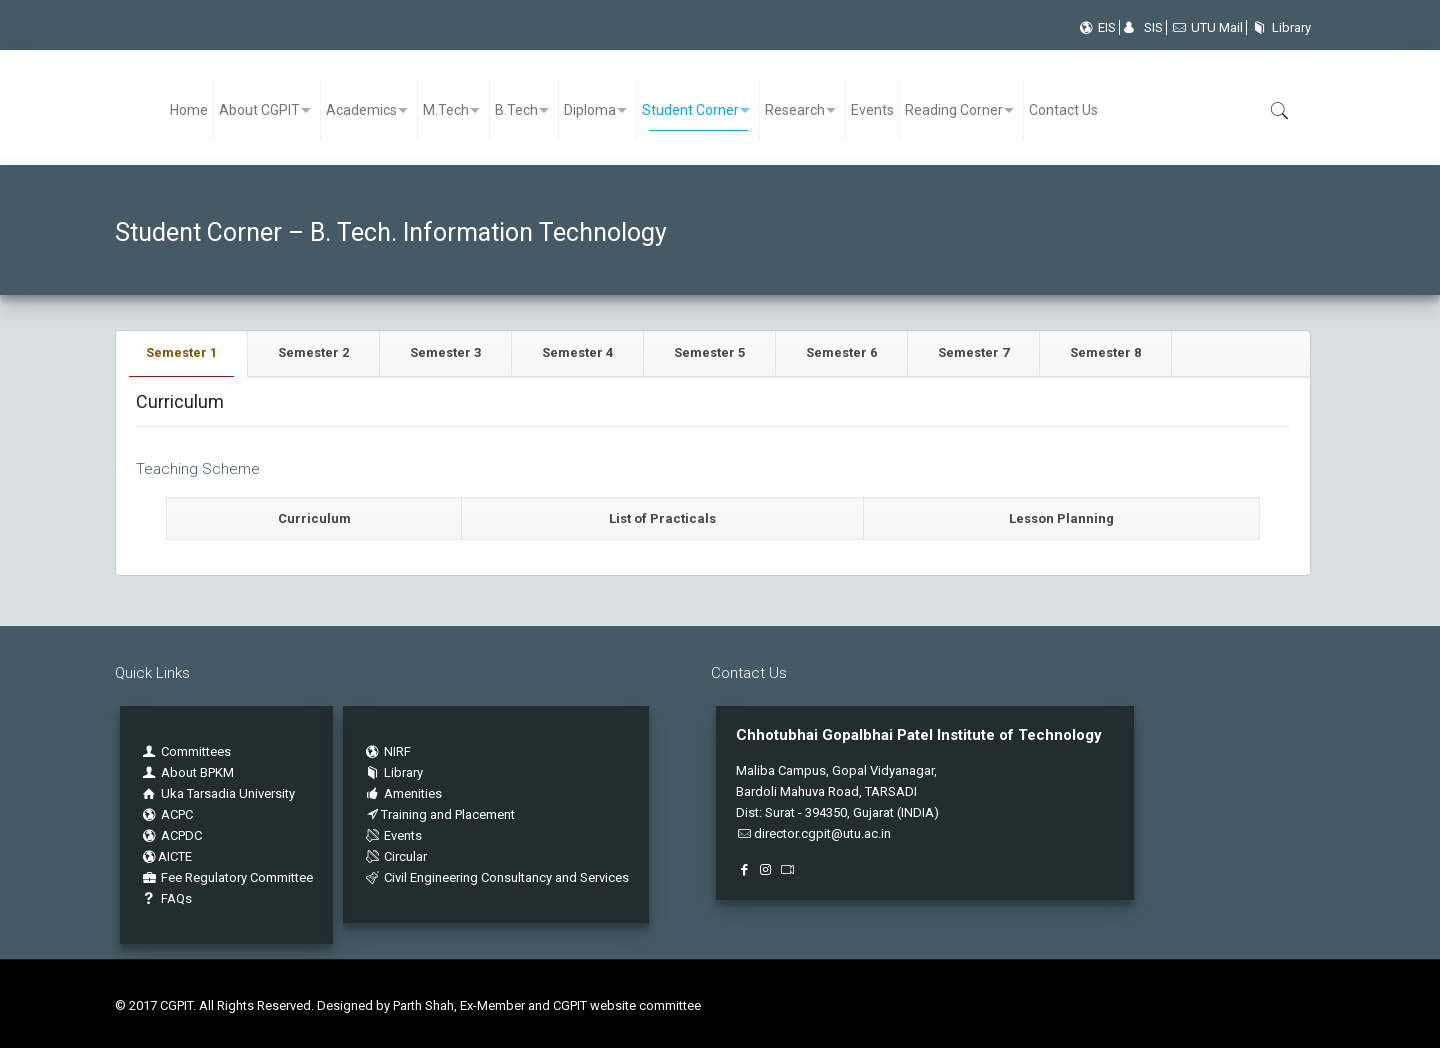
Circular (395, 856)
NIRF (397, 751)
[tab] (182, 353)
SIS (1143, 27)
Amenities (402, 793)
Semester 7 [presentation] (973, 352)
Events (392, 835)
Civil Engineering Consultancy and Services (496, 877)
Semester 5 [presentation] (709, 352)
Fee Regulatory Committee (226, 877)
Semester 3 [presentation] (445, 352)
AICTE (166, 856)
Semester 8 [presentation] (1105, 352)
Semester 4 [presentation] (577, 352)
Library (1278, 27)
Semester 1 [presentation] (181, 352)
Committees (196, 751)
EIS (1096, 27)
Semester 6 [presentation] (841, 352)
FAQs (166, 898)
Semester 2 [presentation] (313, 352)
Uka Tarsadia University (217, 793)
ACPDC (171, 835)
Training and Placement (439, 814)
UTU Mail (1206, 27)
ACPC (166, 814)
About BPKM (197, 772)
